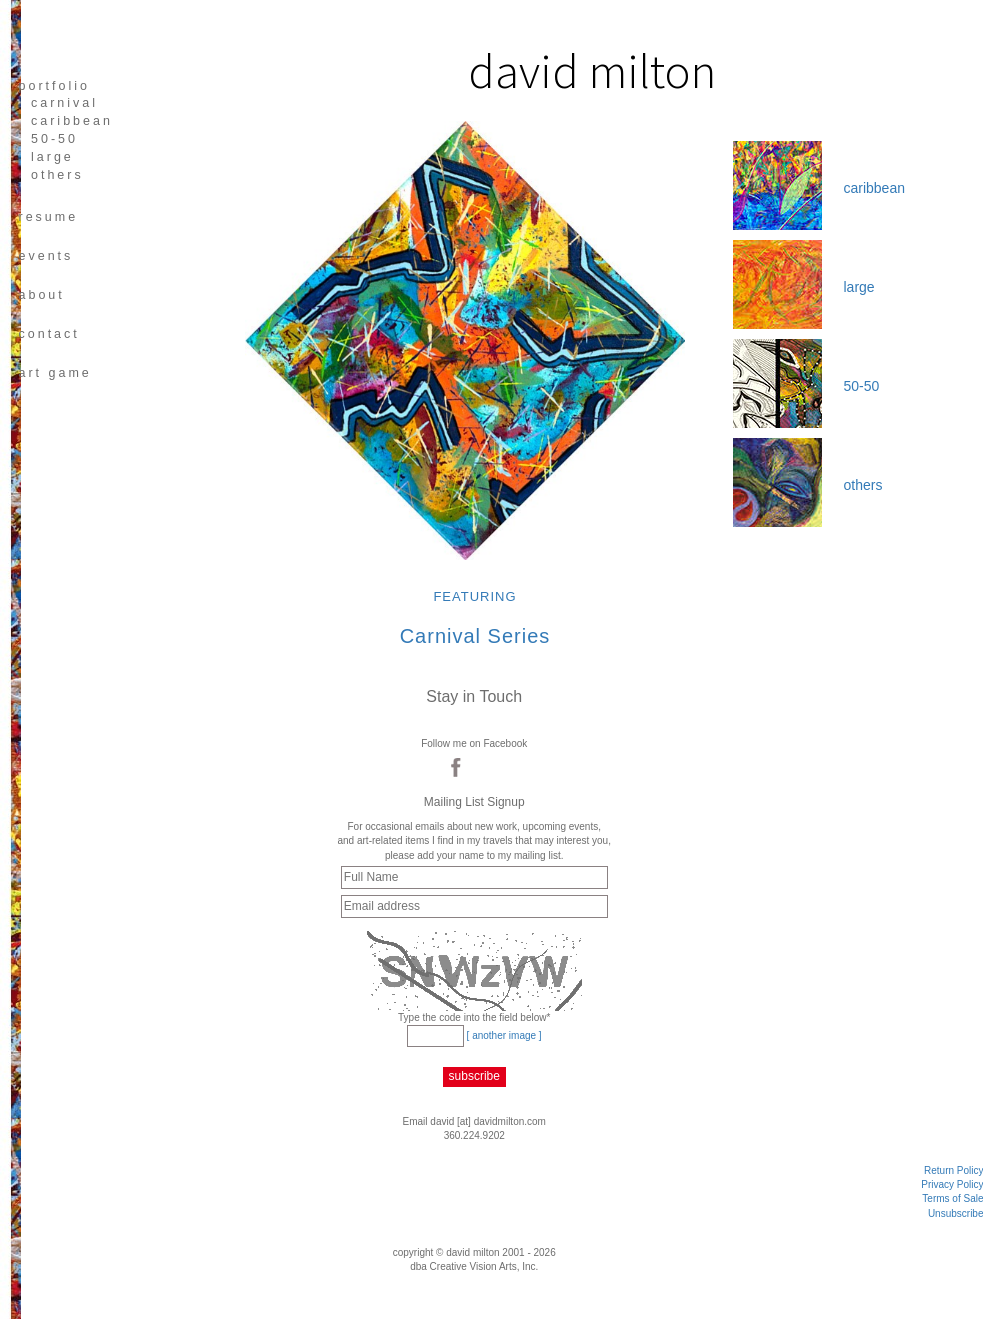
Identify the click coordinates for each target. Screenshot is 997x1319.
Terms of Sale (952, 1198)
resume (48, 217)
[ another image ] (504, 1035)
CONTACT (48, 334)
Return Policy (953, 1170)
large (52, 157)
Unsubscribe (956, 1213)
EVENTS (45, 256)
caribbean (72, 121)
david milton (592, 70)
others (57, 175)
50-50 (54, 139)
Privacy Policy (952, 1184)
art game (54, 373)
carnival (64, 103)
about (41, 295)
